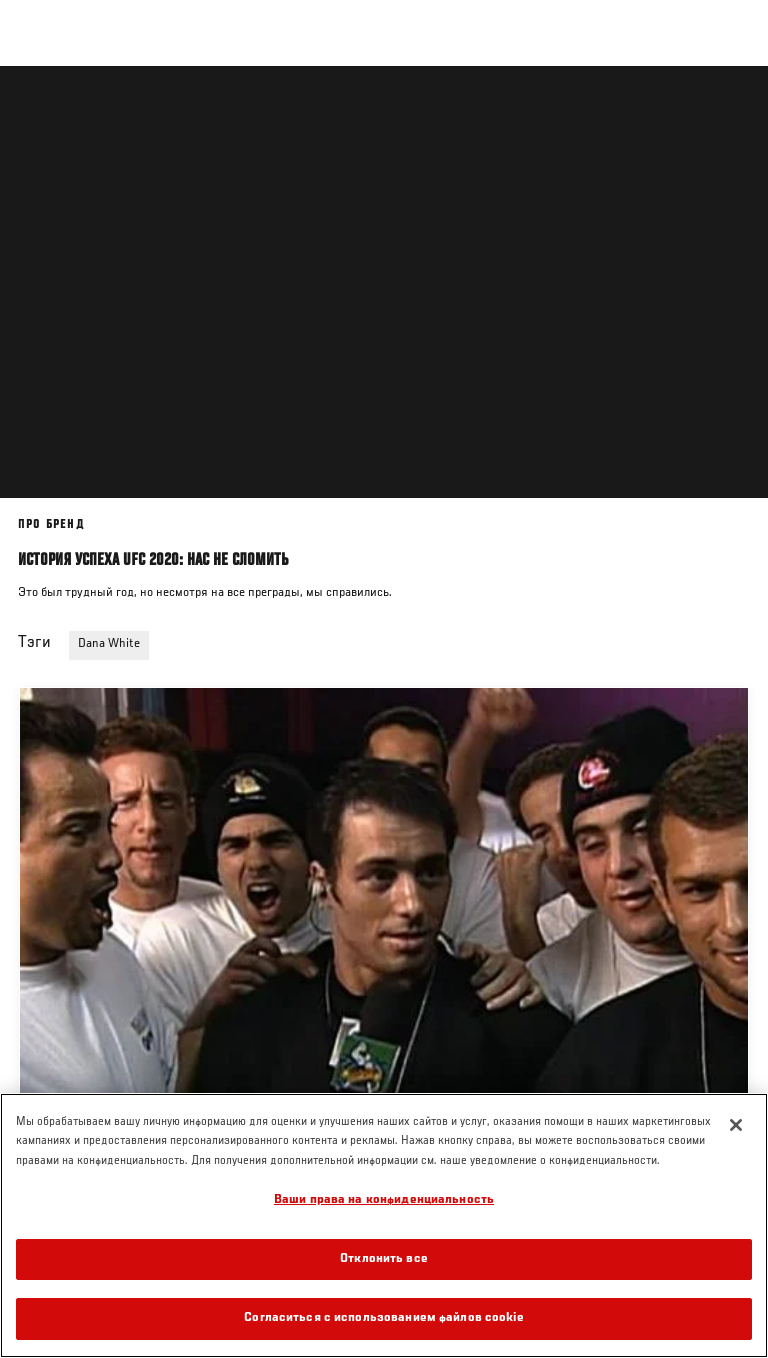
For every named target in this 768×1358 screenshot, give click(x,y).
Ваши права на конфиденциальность (384, 1200)
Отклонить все (384, 1259)
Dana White (109, 644)
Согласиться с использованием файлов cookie (383, 1318)
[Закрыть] (736, 1125)
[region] (384, 1225)
